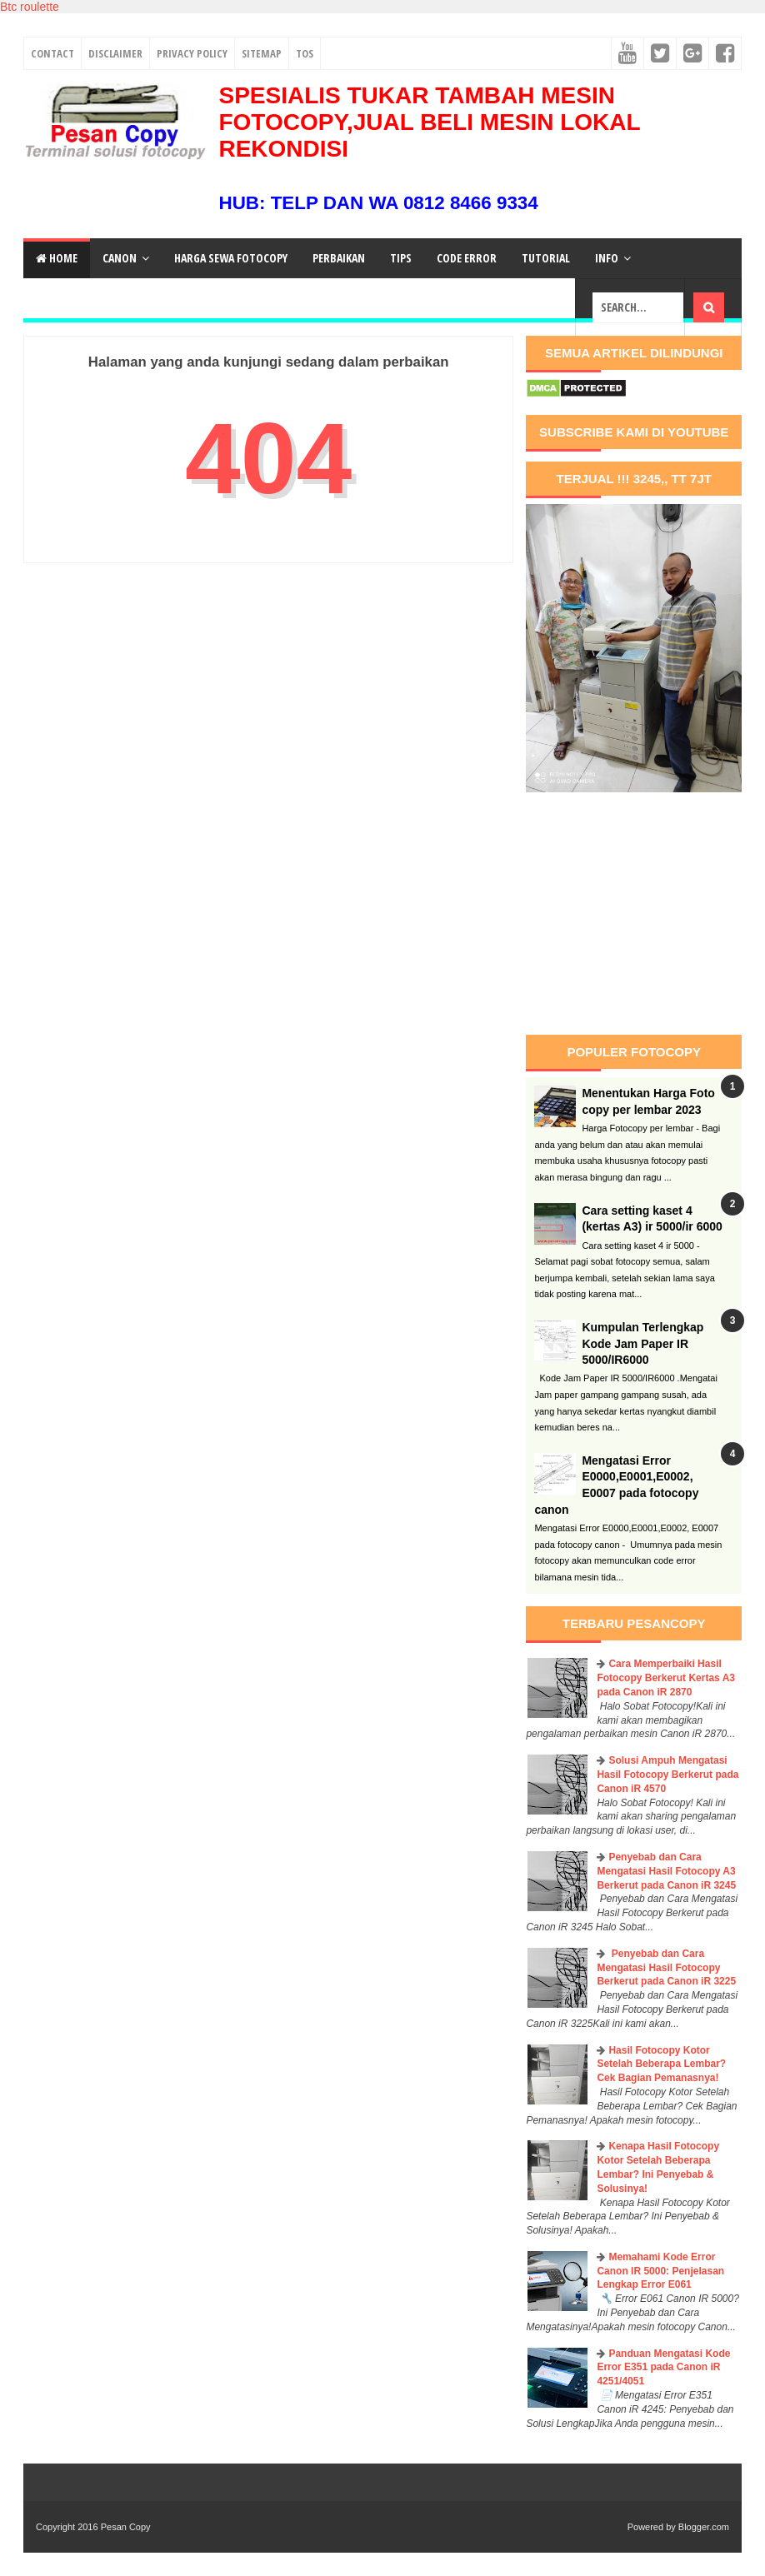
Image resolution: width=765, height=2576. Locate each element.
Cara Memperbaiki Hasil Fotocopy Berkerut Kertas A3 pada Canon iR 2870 (666, 1678)
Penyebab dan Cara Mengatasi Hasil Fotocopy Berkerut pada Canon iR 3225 (666, 1968)
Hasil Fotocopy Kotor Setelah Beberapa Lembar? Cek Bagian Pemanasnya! (661, 2064)
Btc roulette (29, 6)
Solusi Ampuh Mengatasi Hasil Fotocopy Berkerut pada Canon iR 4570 (667, 1775)
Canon (119, 258)
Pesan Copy (126, 2527)
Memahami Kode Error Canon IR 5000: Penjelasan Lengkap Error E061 (660, 2271)
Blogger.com (703, 2527)
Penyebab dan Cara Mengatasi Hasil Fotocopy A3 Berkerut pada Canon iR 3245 (666, 1871)
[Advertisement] (645, 914)
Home (57, 258)
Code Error (467, 258)
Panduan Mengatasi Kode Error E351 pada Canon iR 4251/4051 (663, 2368)
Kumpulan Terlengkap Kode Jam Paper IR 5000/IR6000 (642, 1343)
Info (606, 258)
